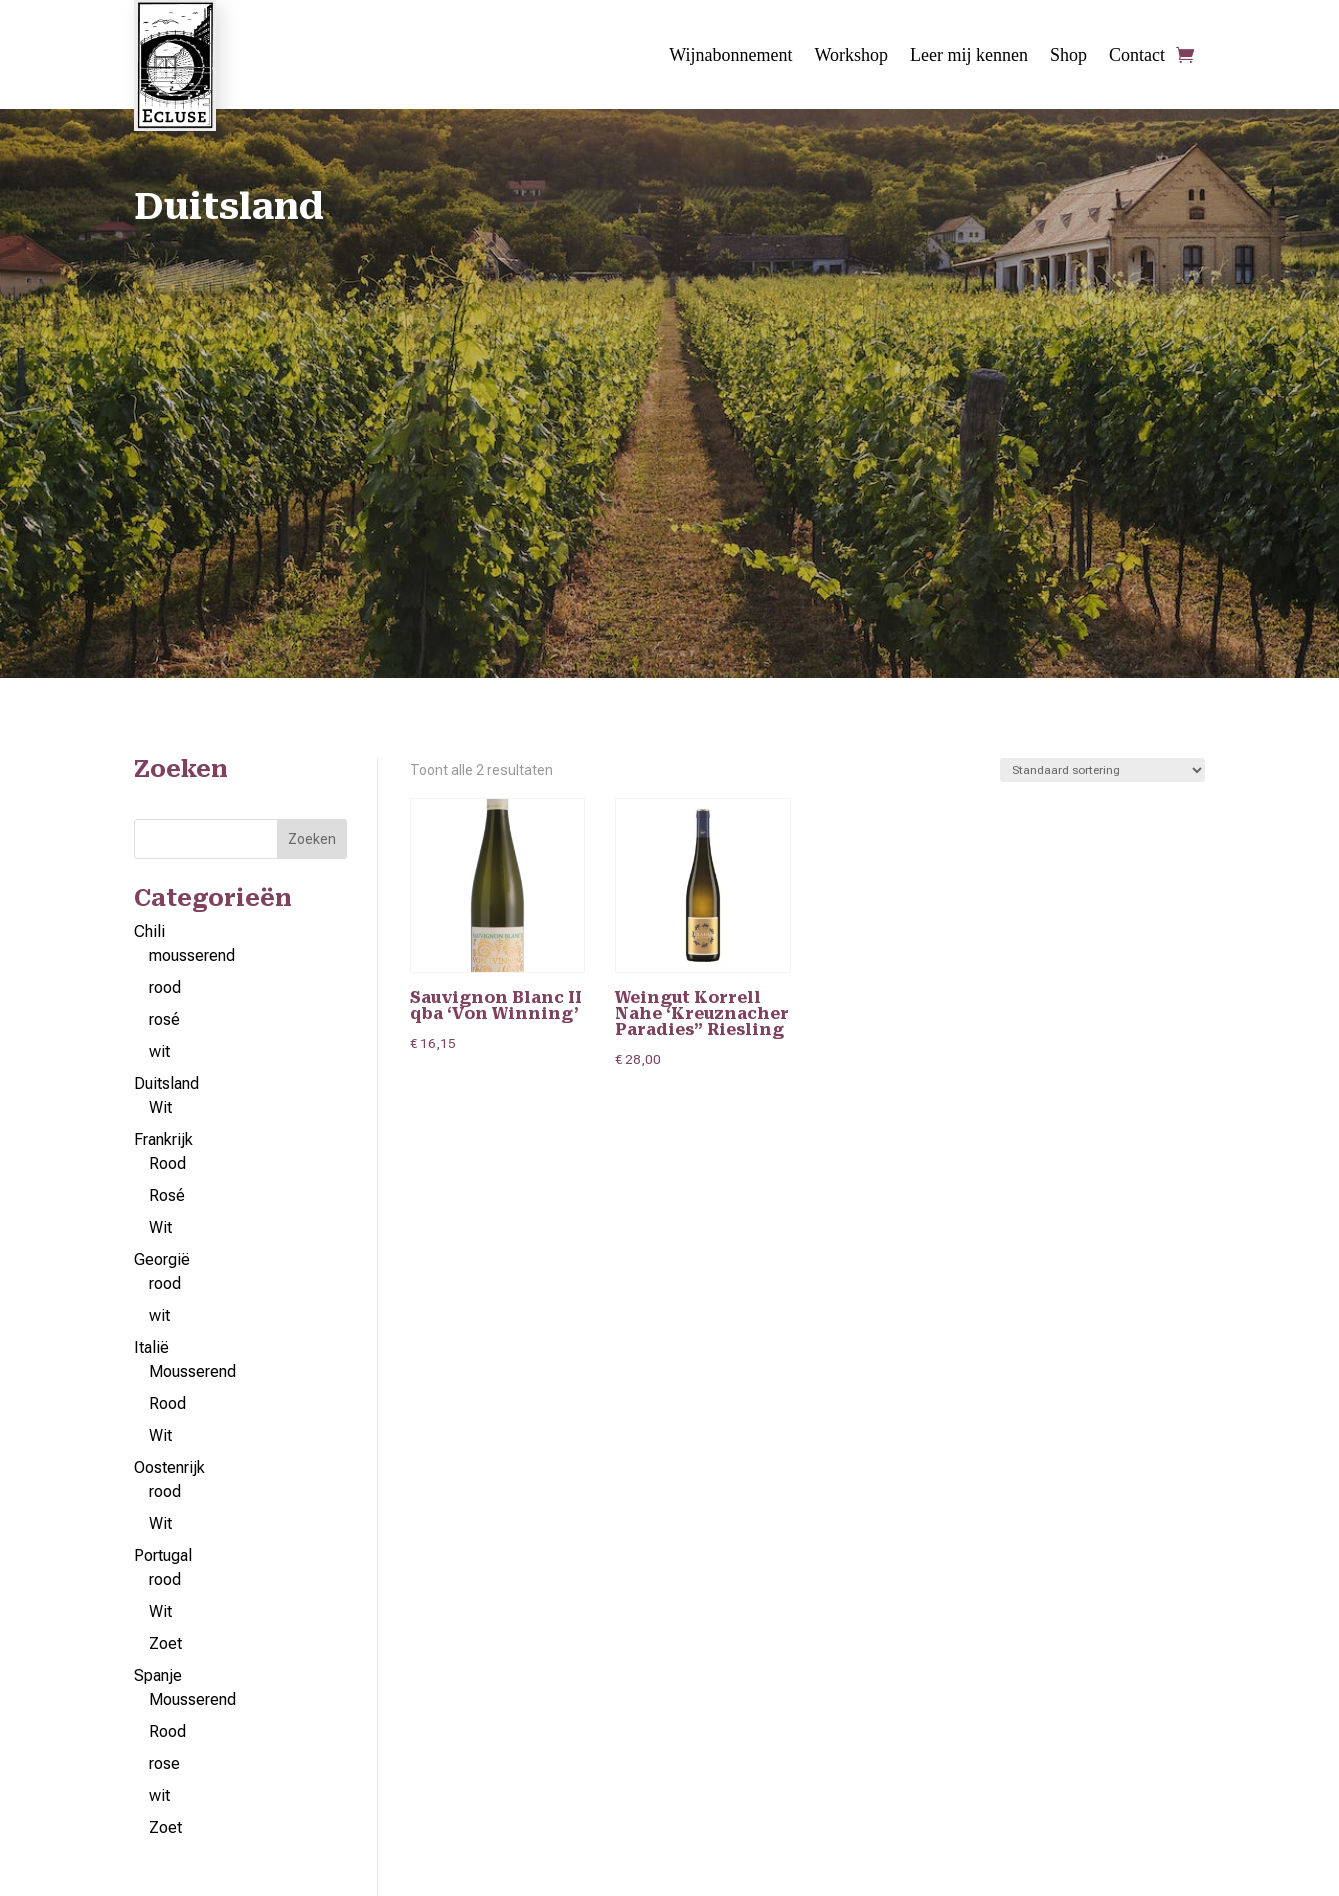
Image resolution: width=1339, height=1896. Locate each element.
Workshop (852, 56)
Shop (1068, 56)
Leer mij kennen (969, 56)
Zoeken (312, 840)
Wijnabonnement (730, 56)
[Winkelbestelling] (1102, 771)
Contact (1137, 56)
